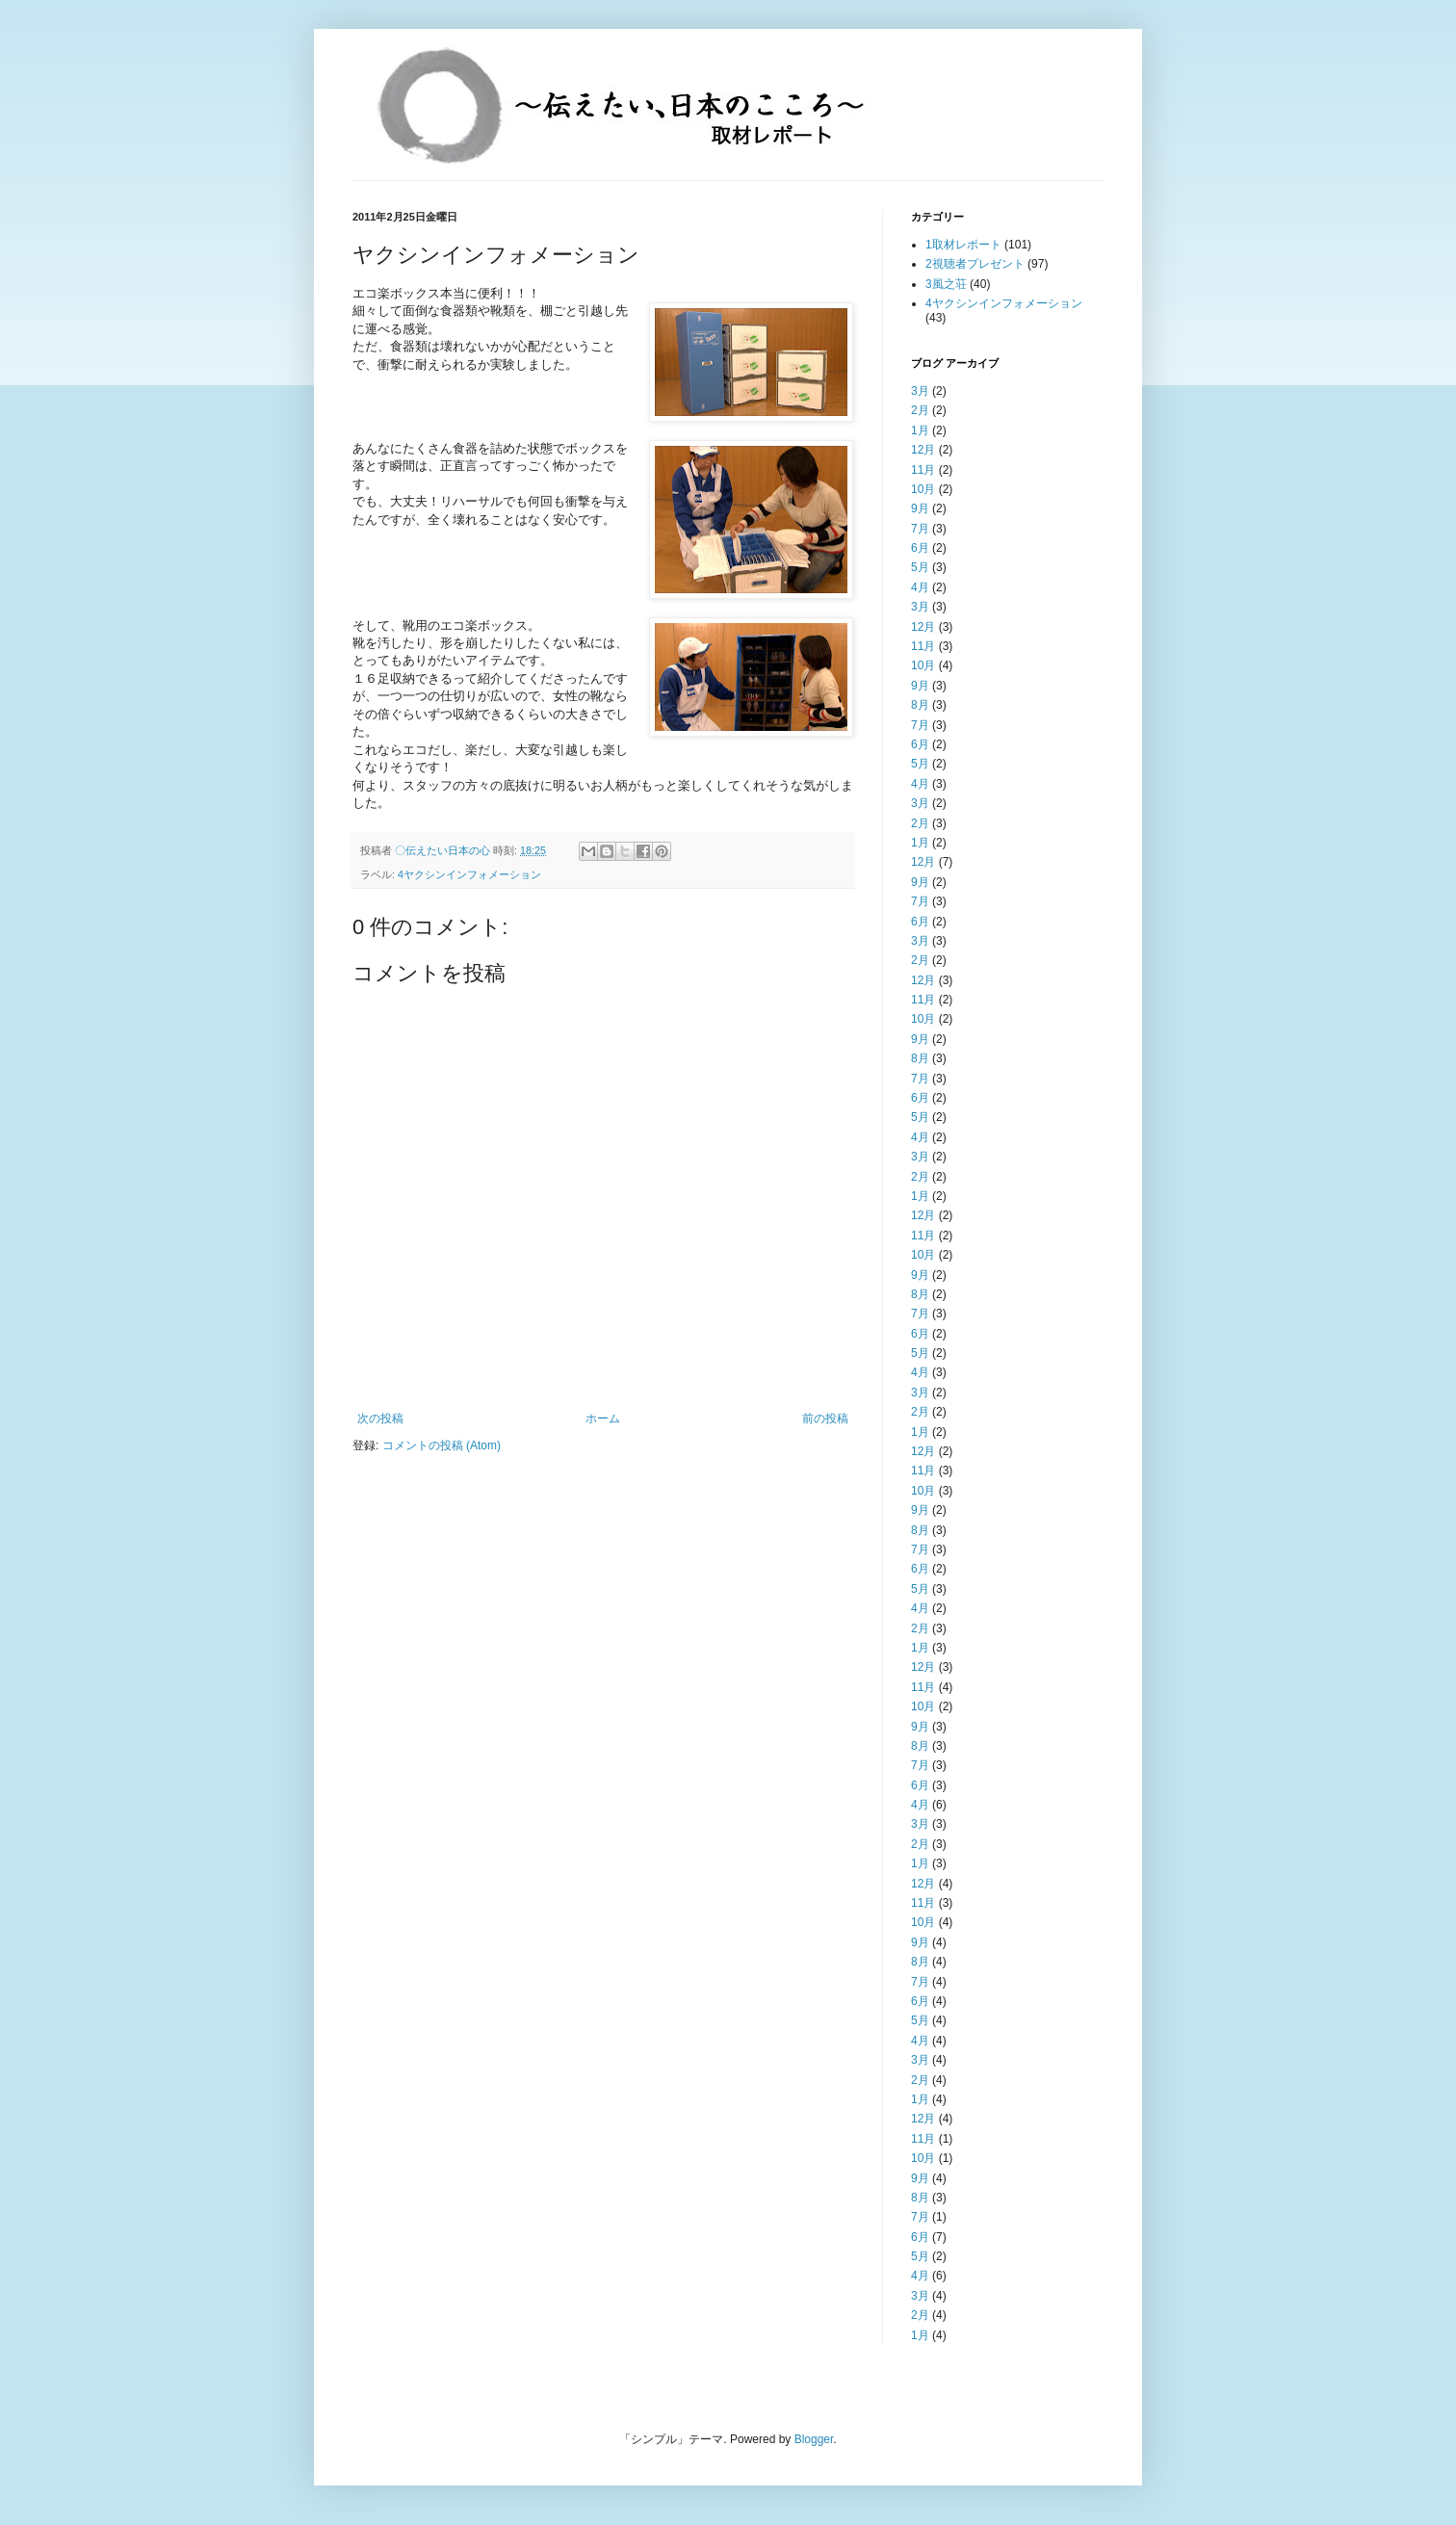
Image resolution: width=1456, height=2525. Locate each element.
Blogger (814, 2439)
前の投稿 (825, 1418)
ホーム (602, 1418)
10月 (923, 489)
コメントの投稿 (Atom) (441, 1445)
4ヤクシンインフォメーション (469, 874)
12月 (923, 449)
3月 (920, 391)
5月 (920, 567)
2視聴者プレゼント (975, 264)
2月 (920, 410)
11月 (923, 470)
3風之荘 (946, 284)
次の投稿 (380, 1418)
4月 (920, 587)
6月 (920, 548)
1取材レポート (963, 244)
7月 (920, 528)
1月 (920, 430)
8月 (920, 705)
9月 (920, 508)
